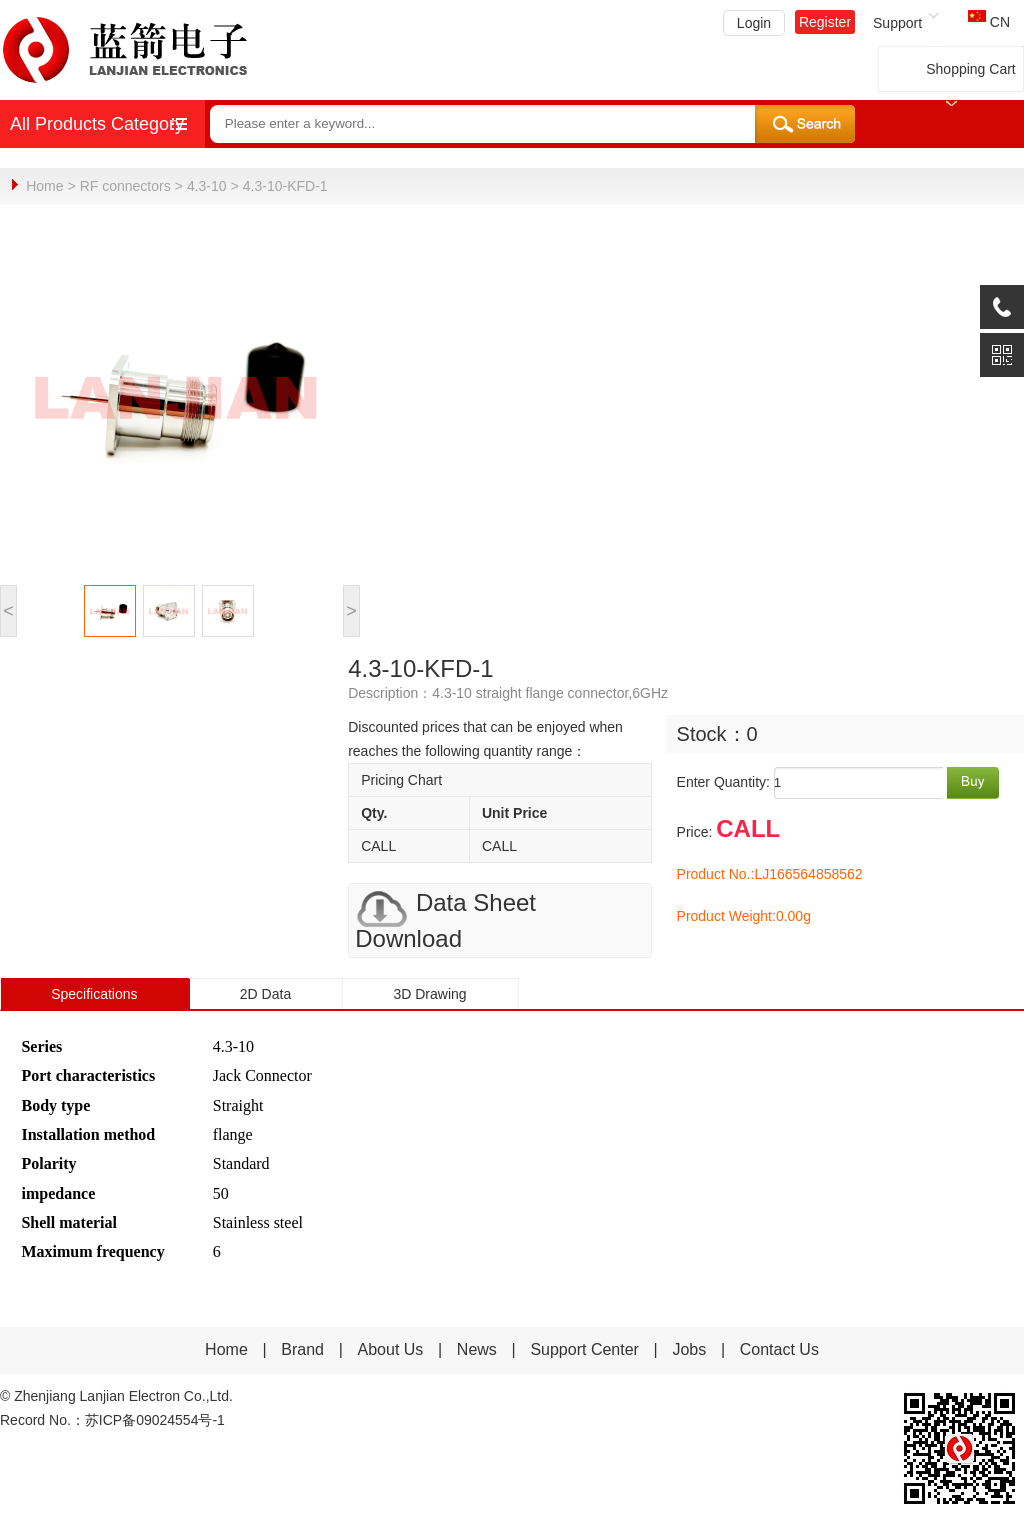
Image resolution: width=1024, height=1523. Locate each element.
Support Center (584, 1348)
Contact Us (779, 1348)
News (479, 1348)
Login (754, 23)
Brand (302, 1348)
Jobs (689, 1348)
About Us (391, 1348)
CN (989, 22)
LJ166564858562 (808, 873)
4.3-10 (207, 186)
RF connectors (125, 186)
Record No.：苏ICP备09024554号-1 (112, 1419)
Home (44, 186)
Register (825, 22)
